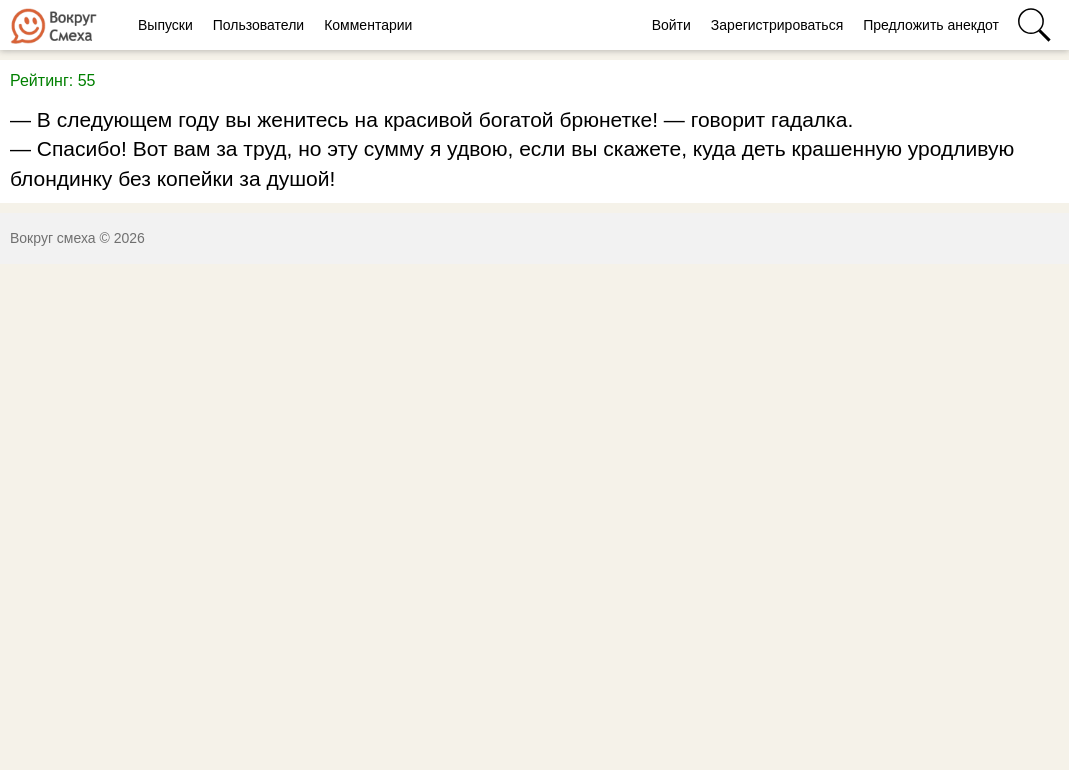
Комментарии (368, 25)
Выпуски (165, 25)
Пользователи (258, 25)
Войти (671, 25)
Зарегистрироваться (777, 25)
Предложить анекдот (931, 25)
